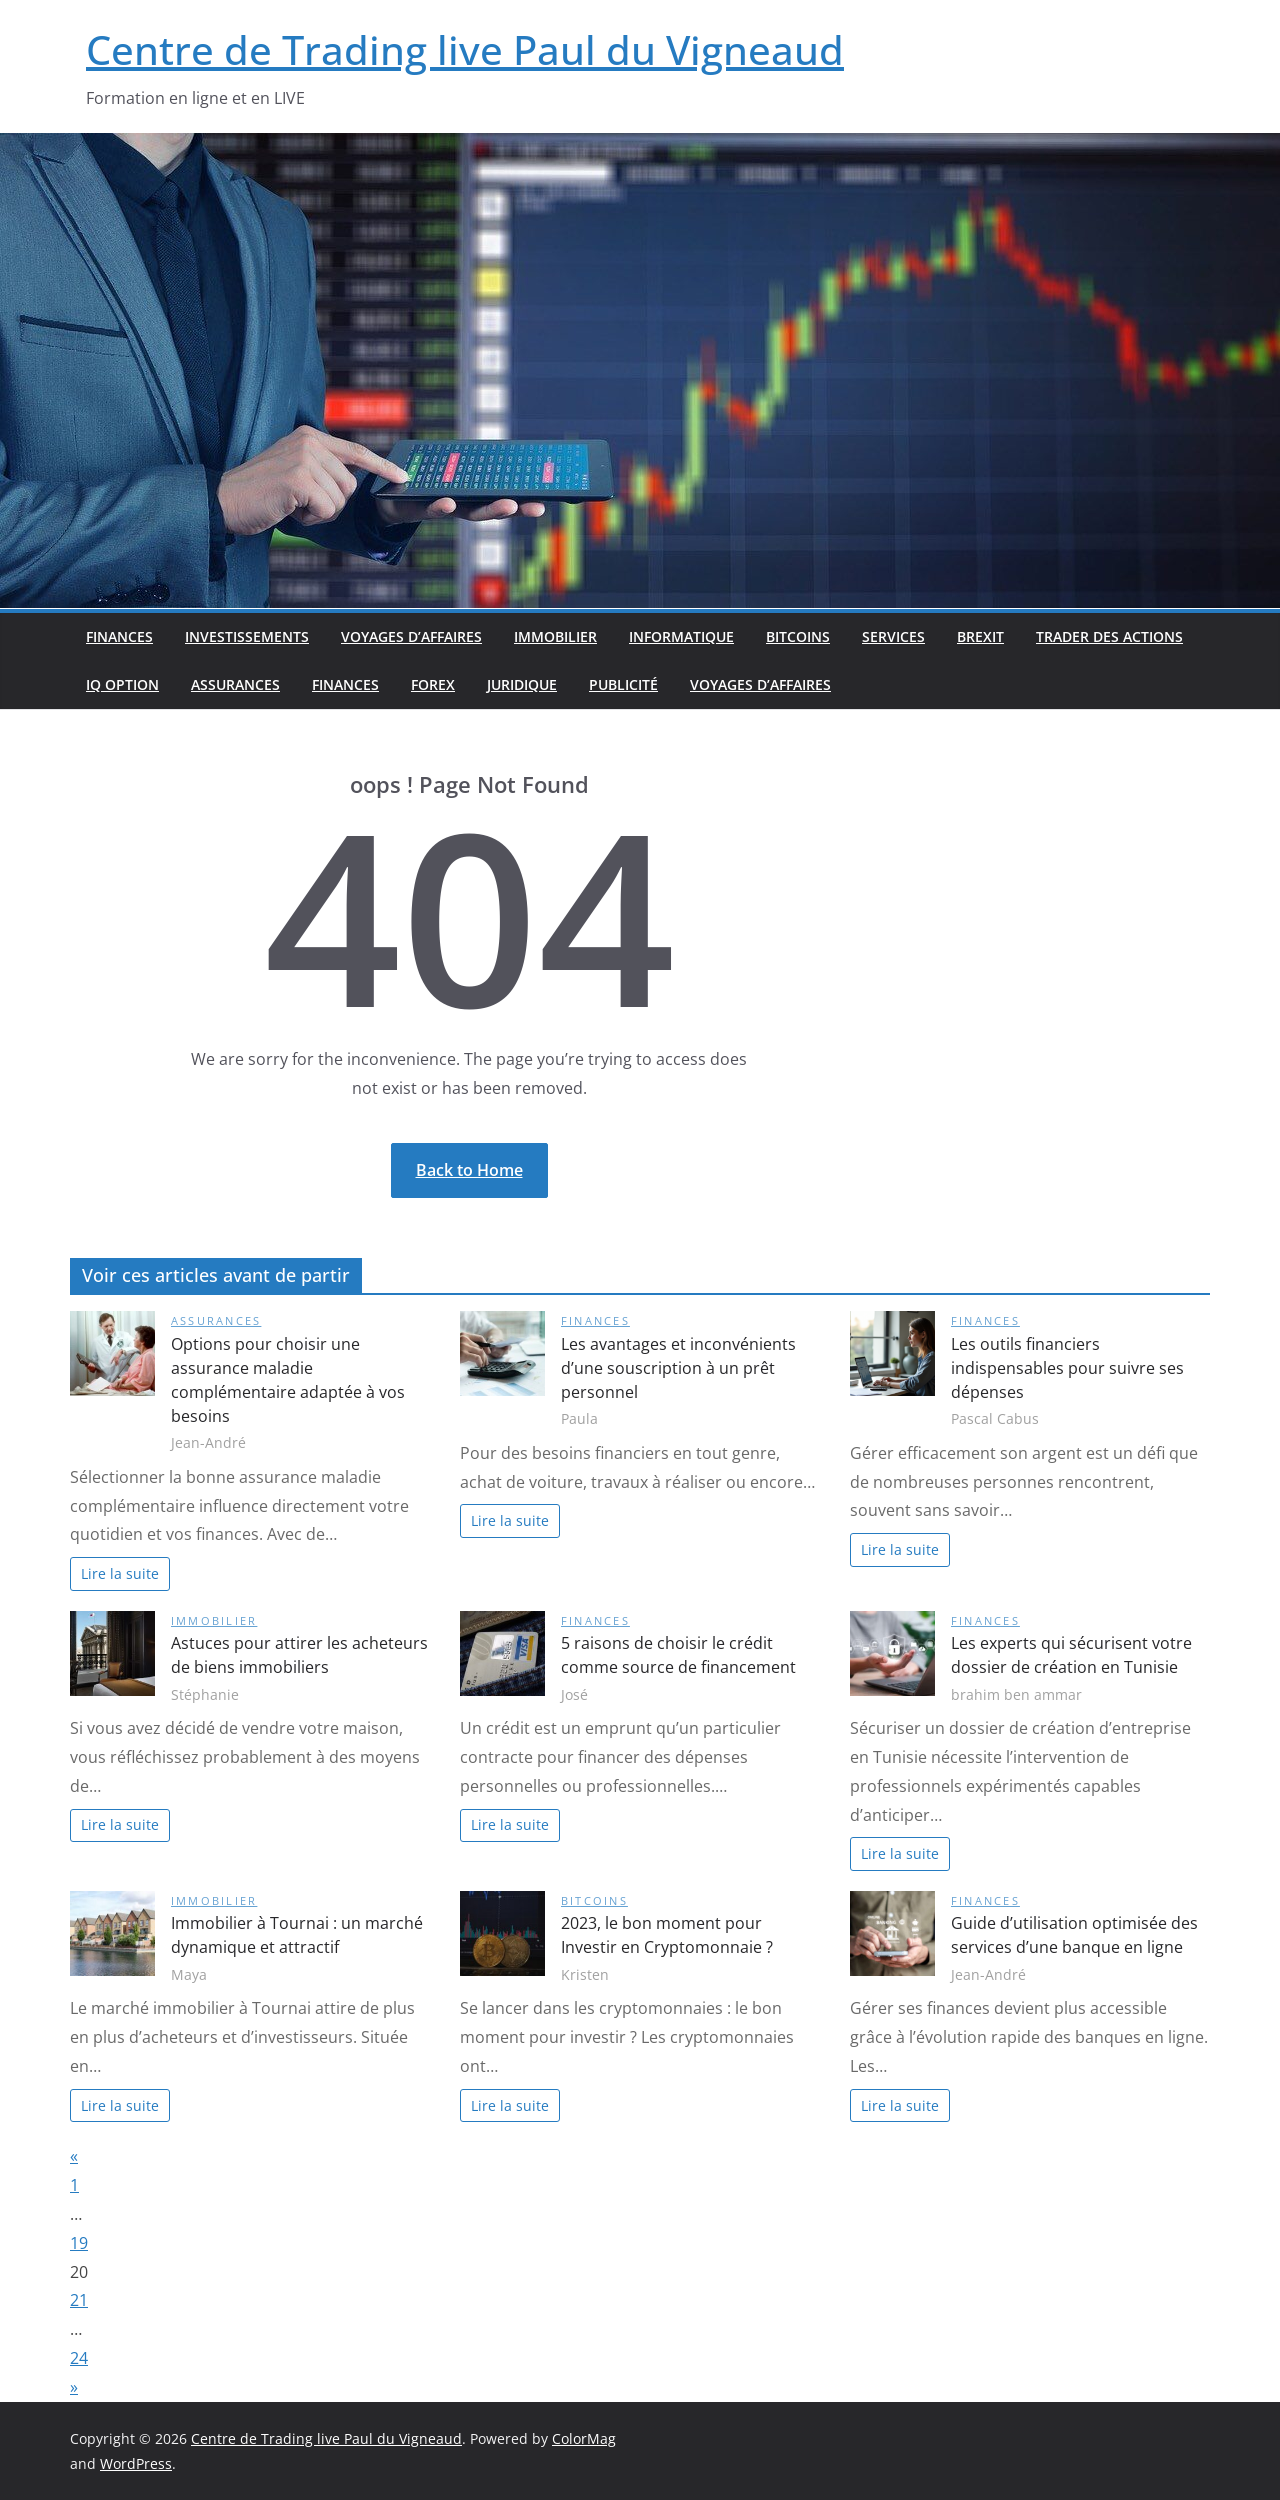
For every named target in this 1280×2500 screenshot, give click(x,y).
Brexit (980, 636)
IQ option (122, 684)
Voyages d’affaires (411, 636)
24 (79, 2358)
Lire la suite (120, 1573)
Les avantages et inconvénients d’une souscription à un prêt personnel (678, 1368)
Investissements (247, 636)
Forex (433, 684)
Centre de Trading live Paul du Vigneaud (465, 49)
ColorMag (584, 2438)
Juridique (522, 684)
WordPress (136, 2463)
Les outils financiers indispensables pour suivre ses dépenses (1067, 1368)
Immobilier (555, 636)
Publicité (623, 684)
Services (893, 636)
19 (79, 2243)
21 (79, 2300)
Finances (119, 636)
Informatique (681, 636)
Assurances (235, 684)
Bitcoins (798, 636)
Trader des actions (1109, 636)
